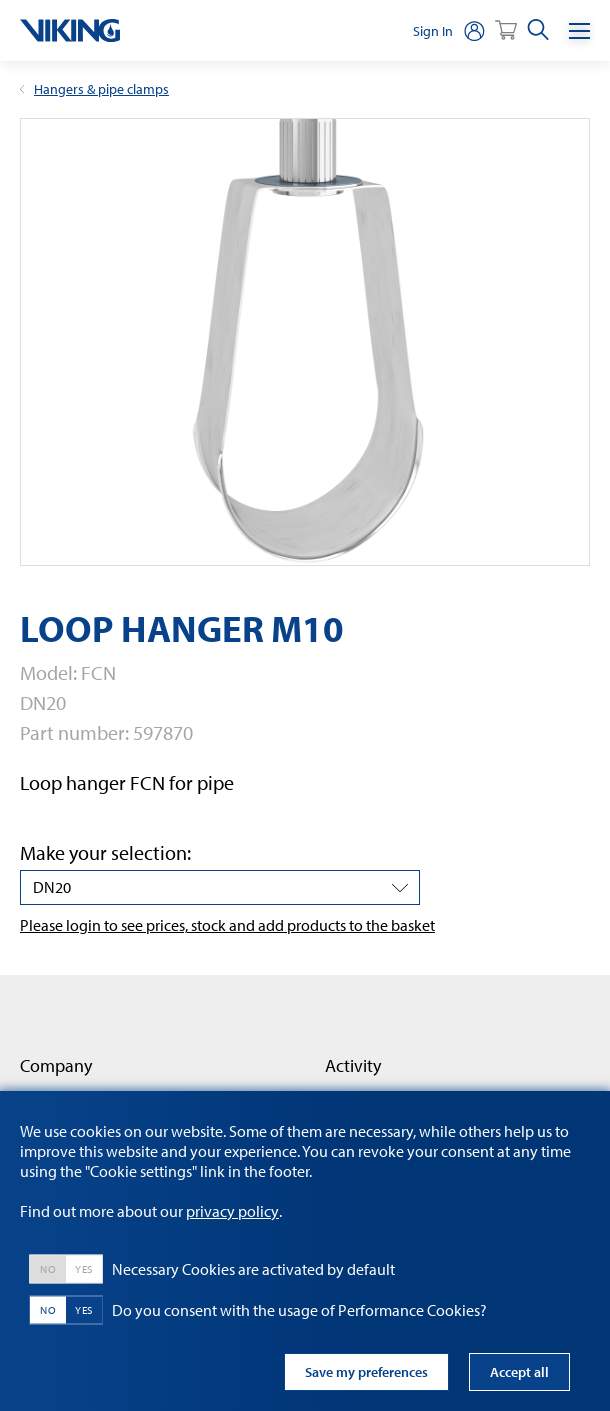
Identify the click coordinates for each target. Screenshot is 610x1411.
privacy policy (232, 1211)
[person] (474, 30)
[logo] (70, 30)
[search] (538, 30)
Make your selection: (105, 852)
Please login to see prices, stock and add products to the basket (227, 925)
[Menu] (579, 30)
